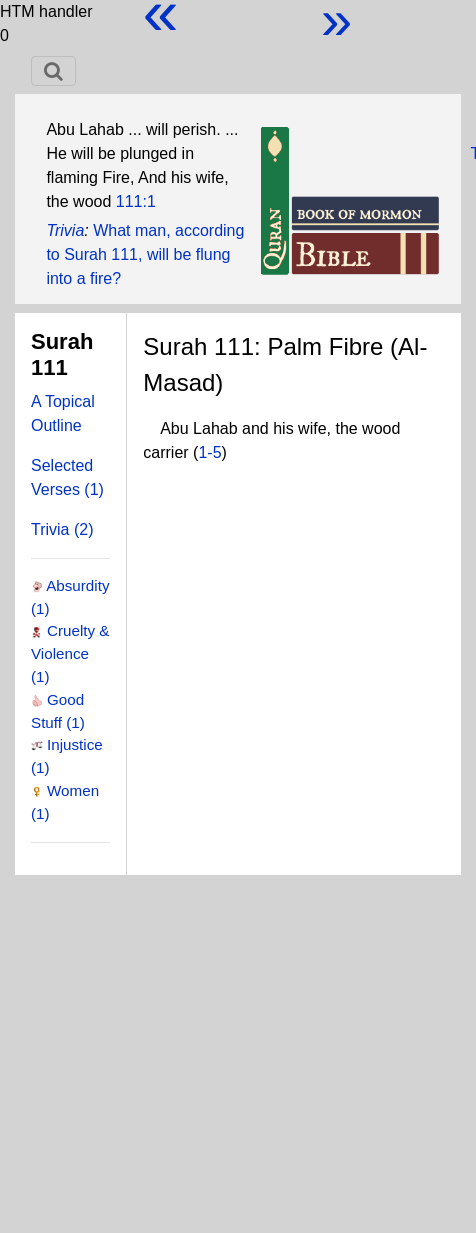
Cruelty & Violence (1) (70, 653)
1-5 (209, 452)
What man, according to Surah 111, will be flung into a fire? (145, 254)
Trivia (65, 230)
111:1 (136, 201)
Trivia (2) (62, 529)
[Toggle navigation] (53, 71)
